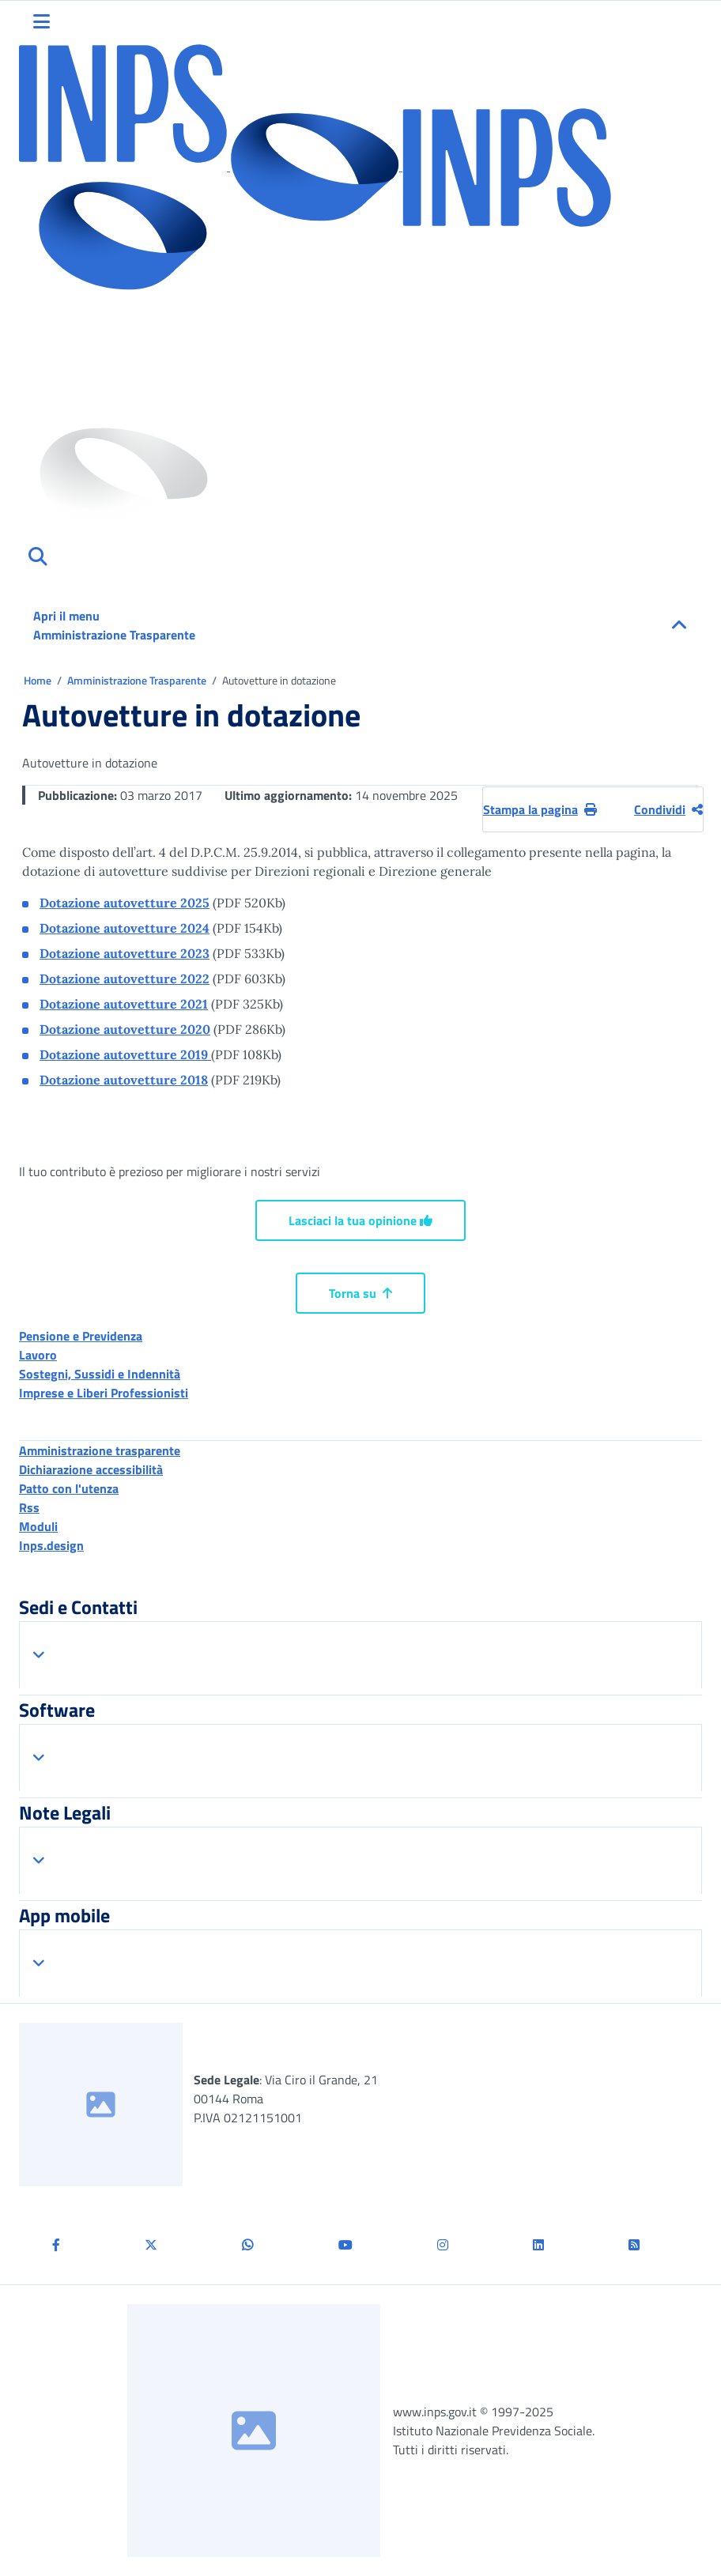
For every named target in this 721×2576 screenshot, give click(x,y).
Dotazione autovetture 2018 (124, 1080)
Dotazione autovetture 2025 (125, 903)
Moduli (38, 1526)
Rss (29, 1507)
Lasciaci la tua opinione (360, 1220)
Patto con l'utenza (69, 1488)
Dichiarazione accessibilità (91, 1469)
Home (39, 680)
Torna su (360, 1293)
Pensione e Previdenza (80, 1335)
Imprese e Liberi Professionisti (103, 1392)
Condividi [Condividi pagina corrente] (668, 809)
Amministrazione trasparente (99, 1450)
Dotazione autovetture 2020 (125, 1029)
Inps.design (51, 1545)
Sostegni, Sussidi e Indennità (99, 1373)
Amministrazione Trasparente (138, 680)
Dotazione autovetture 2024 (125, 928)
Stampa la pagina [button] (540, 809)
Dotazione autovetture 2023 (125, 953)
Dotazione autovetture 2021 (124, 1004)
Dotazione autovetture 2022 (125, 978)
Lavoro (38, 1354)
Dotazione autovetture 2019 (125, 1054)
